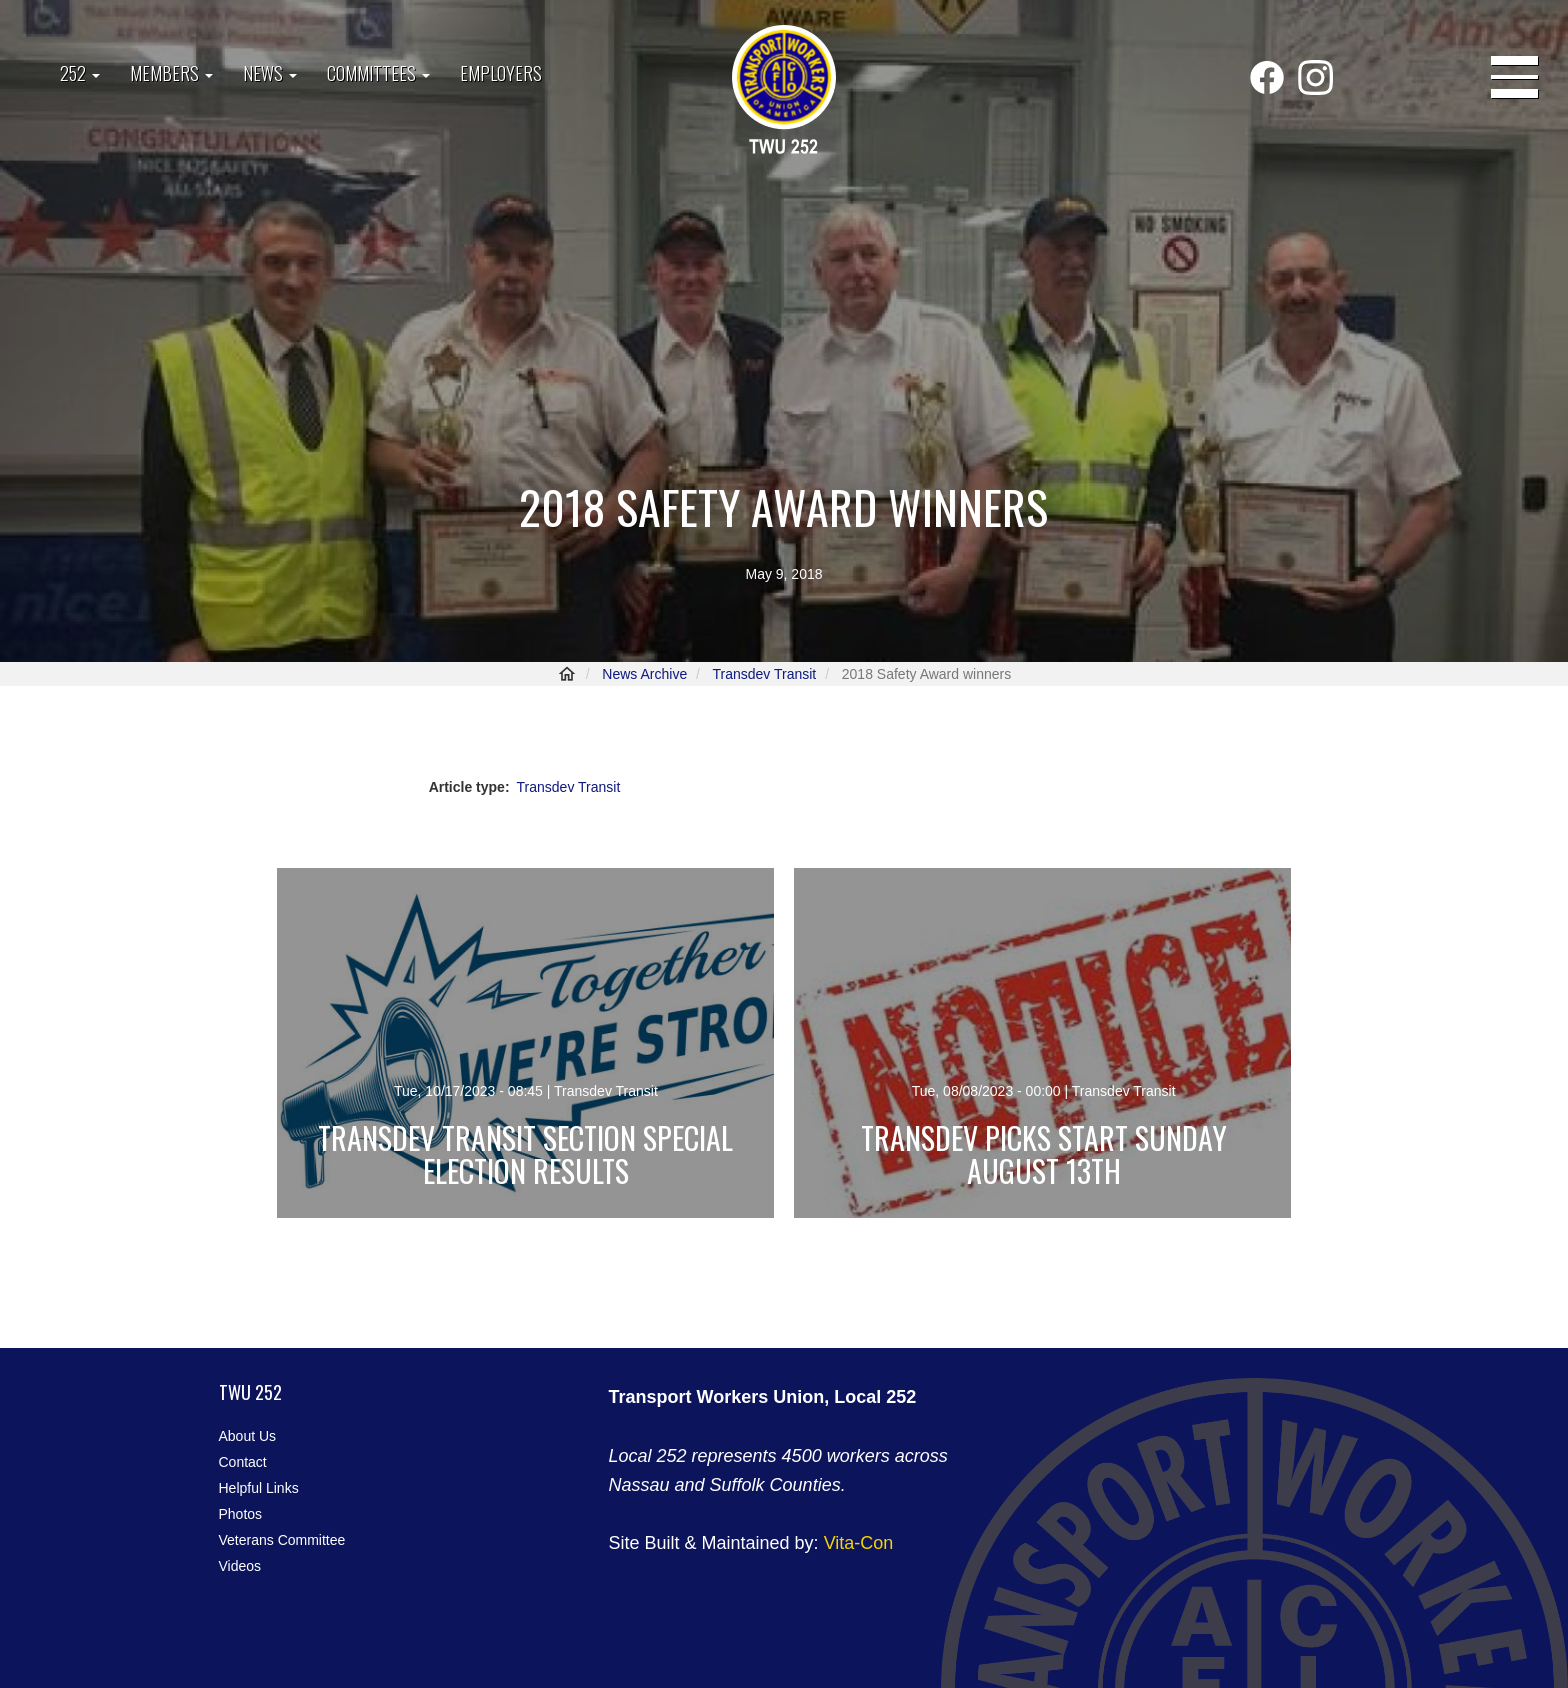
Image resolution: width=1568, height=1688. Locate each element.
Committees (378, 73)
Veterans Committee (282, 1540)
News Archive (644, 674)
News (270, 73)
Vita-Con (859, 1543)
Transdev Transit (764, 674)
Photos (241, 1514)
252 (80, 73)
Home (567, 674)
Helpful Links (259, 1488)
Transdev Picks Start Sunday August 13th (1044, 1154)
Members (171, 73)
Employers (501, 73)
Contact (243, 1462)
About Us (248, 1436)
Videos (240, 1566)
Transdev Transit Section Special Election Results (525, 1154)
